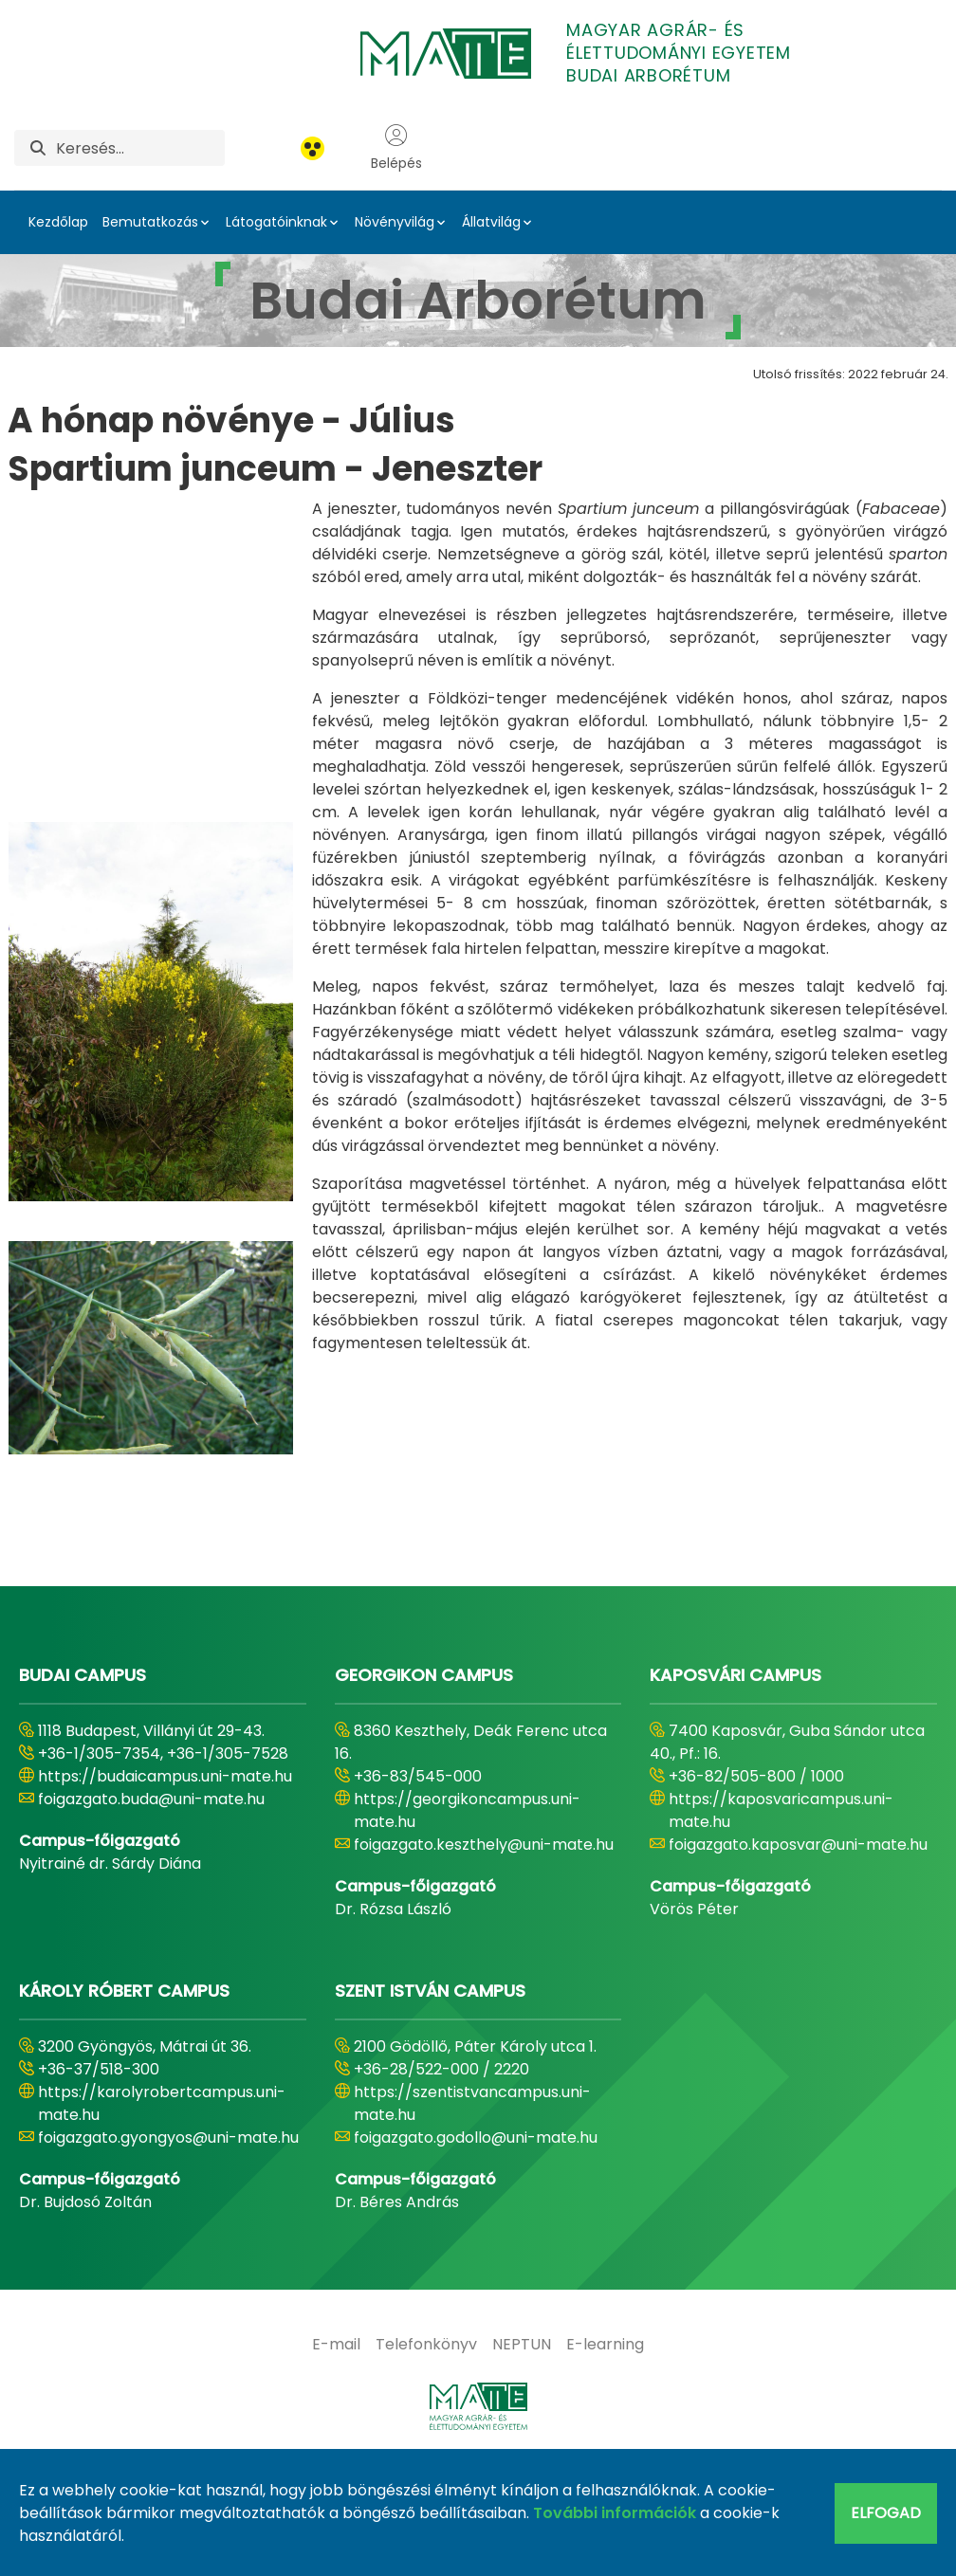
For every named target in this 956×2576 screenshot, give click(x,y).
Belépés (396, 148)
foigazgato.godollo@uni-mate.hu (476, 2232)
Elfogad (886, 2513)
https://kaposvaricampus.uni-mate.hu (781, 1905)
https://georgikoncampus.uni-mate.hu (467, 1905)
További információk (614, 2513)
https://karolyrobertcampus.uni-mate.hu (161, 2198)
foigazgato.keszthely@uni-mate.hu (484, 1939)
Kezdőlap (58, 221)
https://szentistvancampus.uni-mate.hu (472, 2198)
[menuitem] (336, 2439)
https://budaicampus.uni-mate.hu (165, 1871)
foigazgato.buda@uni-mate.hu (151, 1894)
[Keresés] (140, 148)
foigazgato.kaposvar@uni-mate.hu (798, 1939)
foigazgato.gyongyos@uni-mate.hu (168, 2232)
